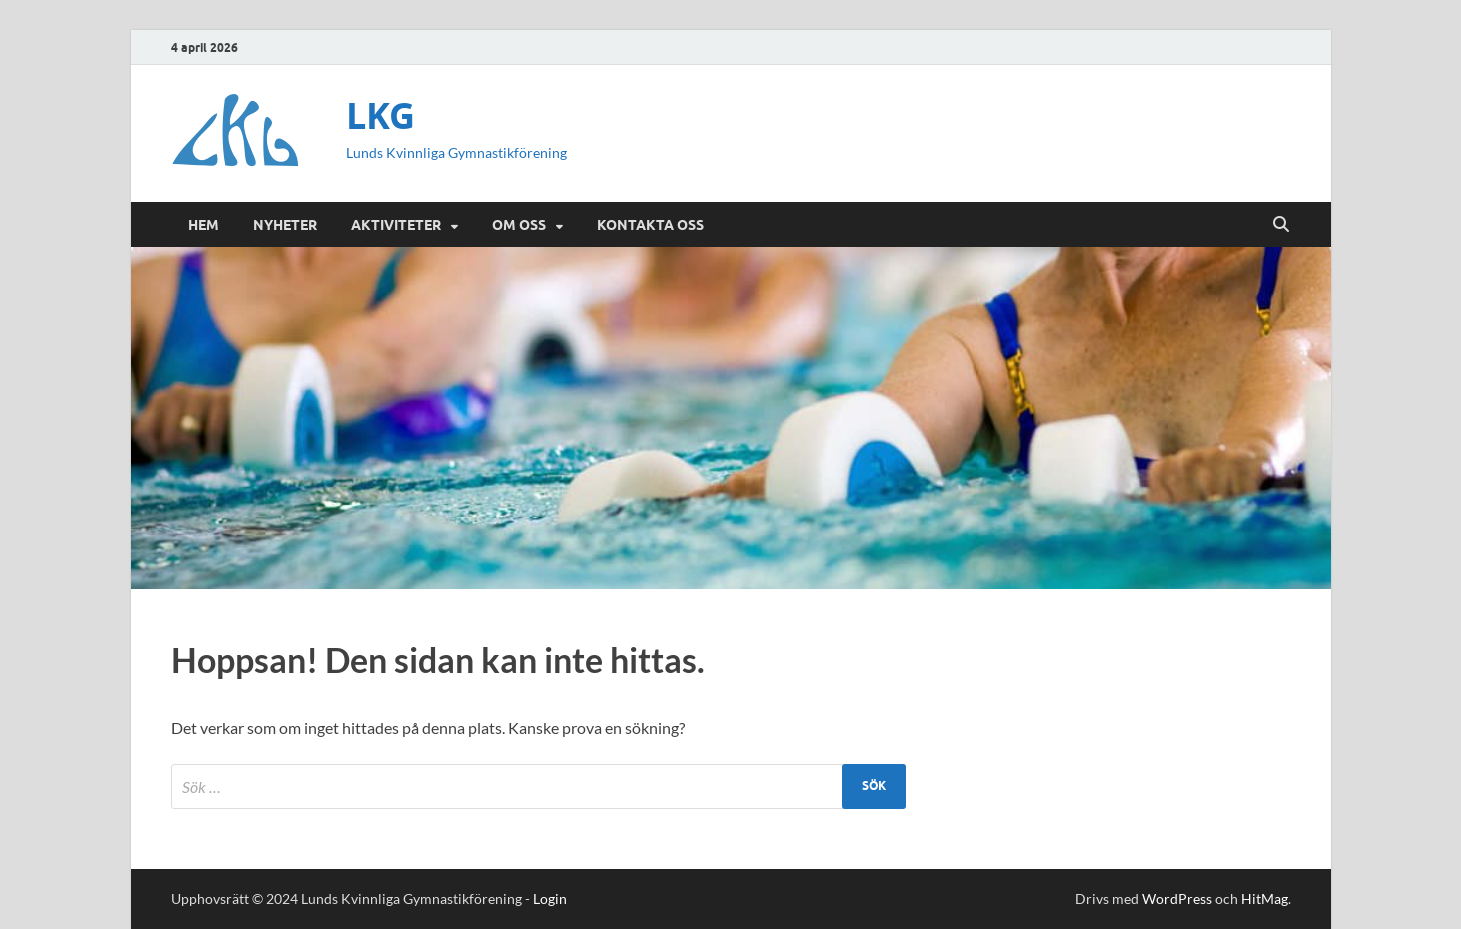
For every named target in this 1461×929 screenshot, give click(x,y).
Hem (203, 225)
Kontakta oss (650, 225)
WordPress (1177, 898)
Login (550, 898)
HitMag (1264, 898)
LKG (380, 115)
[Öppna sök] (1281, 225)
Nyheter (285, 225)
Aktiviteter (396, 225)
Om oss (519, 225)
